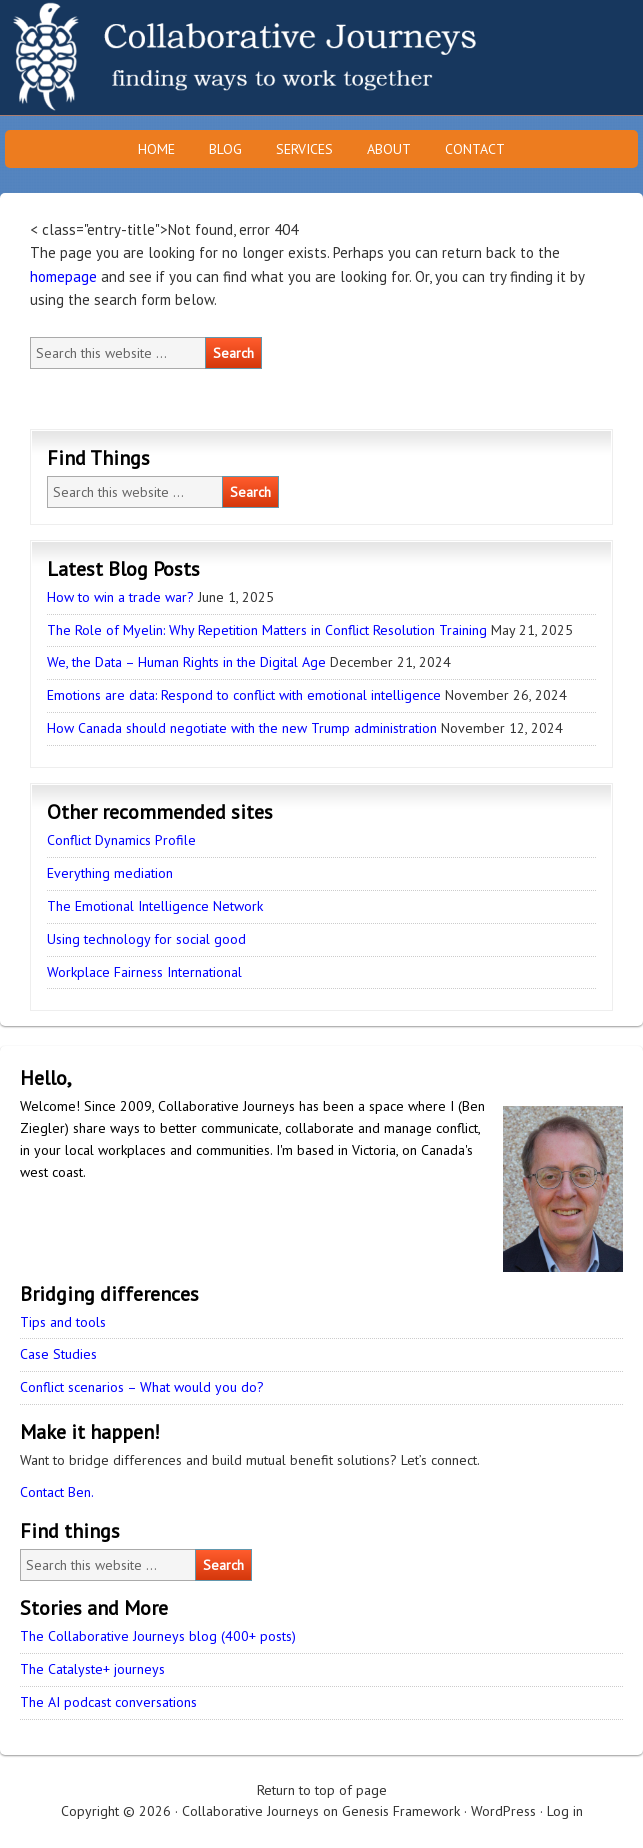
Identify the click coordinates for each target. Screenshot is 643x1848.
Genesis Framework (401, 1811)
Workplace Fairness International (144, 972)
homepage (63, 276)
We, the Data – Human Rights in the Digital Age (186, 662)
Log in (565, 1811)
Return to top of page (322, 1790)
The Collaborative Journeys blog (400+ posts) (158, 1636)
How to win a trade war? (120, 597)
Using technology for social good (146, 939)
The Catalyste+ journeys (92, 1669)
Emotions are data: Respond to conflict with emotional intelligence (244, 695)
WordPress (503, 1811)
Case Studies (58, 1354)
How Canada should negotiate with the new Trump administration (242, 728)
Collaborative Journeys (175, 57)
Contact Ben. (57, 1492)
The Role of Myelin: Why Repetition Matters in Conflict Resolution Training (267, 630)
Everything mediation (110, 873)
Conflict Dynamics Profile (121, 840)
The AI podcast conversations (108, 1702)
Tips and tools (63, 1322)
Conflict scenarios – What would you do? (142, 1387)
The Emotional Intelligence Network (155, 906)
